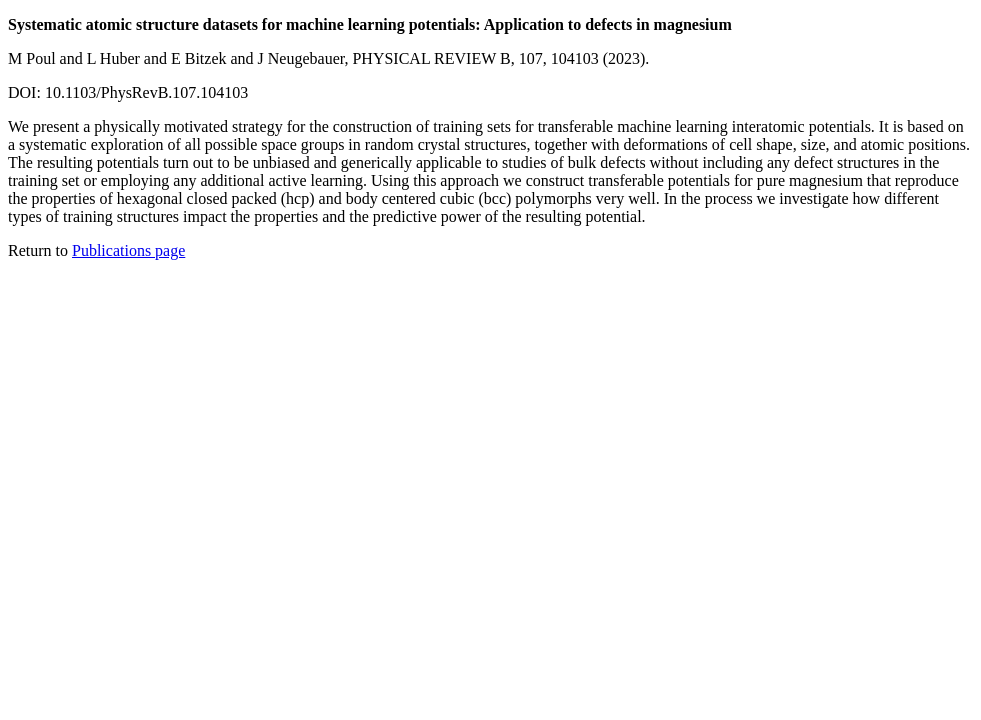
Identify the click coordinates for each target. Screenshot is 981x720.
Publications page (128, 250)
